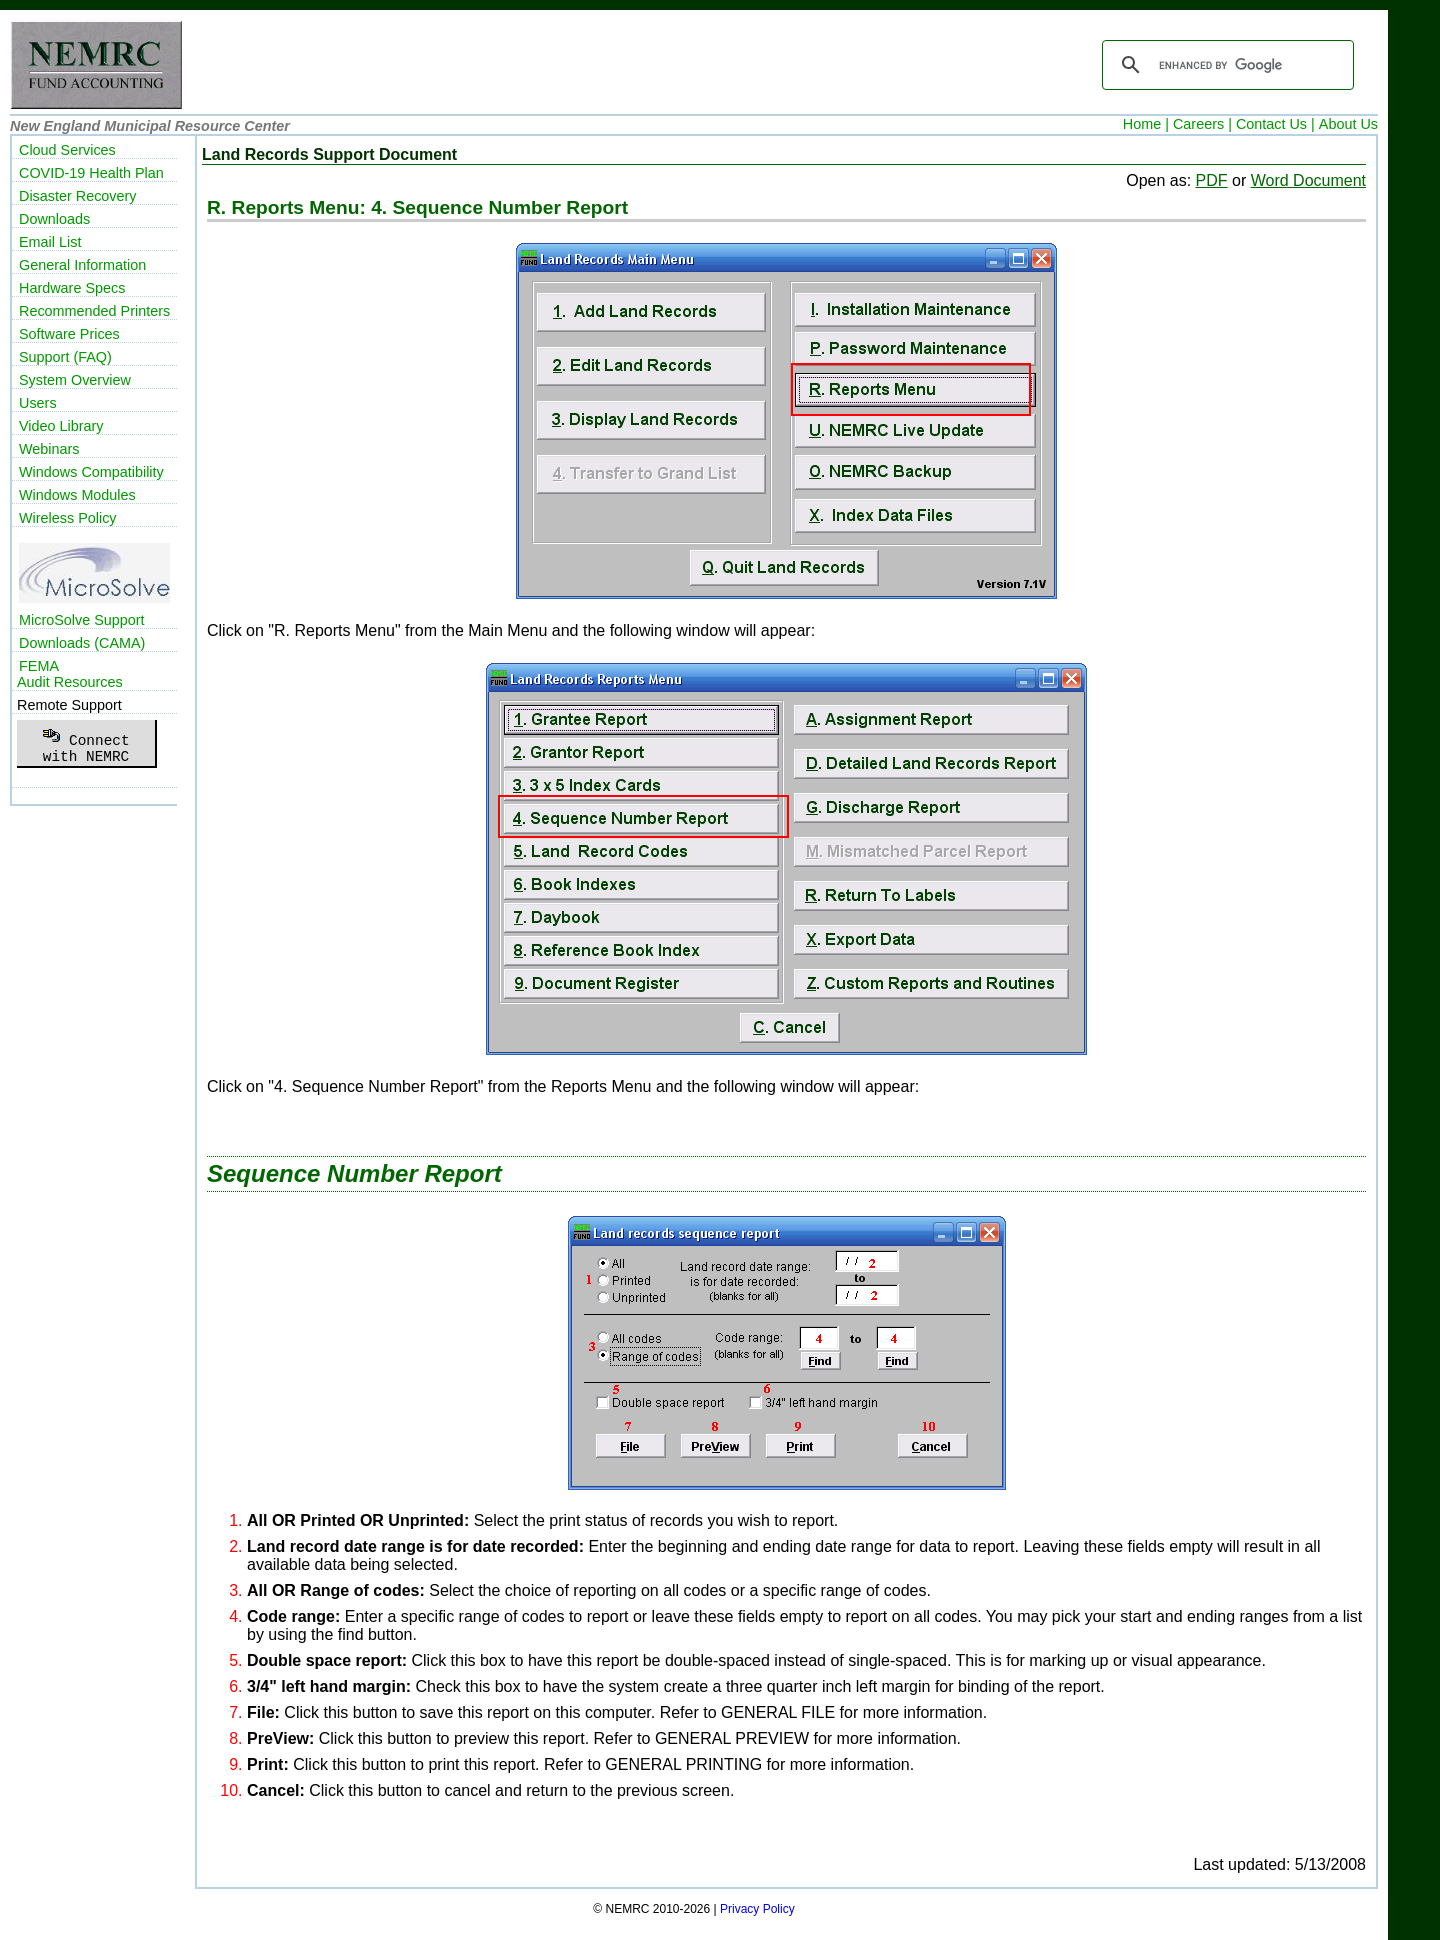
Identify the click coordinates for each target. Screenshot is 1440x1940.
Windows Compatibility (91, 472)
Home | (1146, 124)
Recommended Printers (94, 311)
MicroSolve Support (82, 620)
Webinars (49, 449)
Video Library (61, 426)
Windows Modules (77, 495)
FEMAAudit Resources (70, 674)
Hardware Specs (72, 288)
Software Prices (69, 334)
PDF (1212, 180)
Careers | (1202, 124)
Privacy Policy (757, 1909)
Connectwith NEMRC (85, 743)
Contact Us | (1275, 124)
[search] (1225, 65)
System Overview (75, 380)
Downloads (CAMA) (82, 643)
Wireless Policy (68, 518)
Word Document (1308, 180)
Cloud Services (67, 150)
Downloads (54, 219)
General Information (82, 265)
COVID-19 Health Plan (91, 173)
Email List (50, 242)
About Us (1348, 124)
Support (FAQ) (65, 357)
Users (38, 403)
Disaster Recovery (78, 196)
